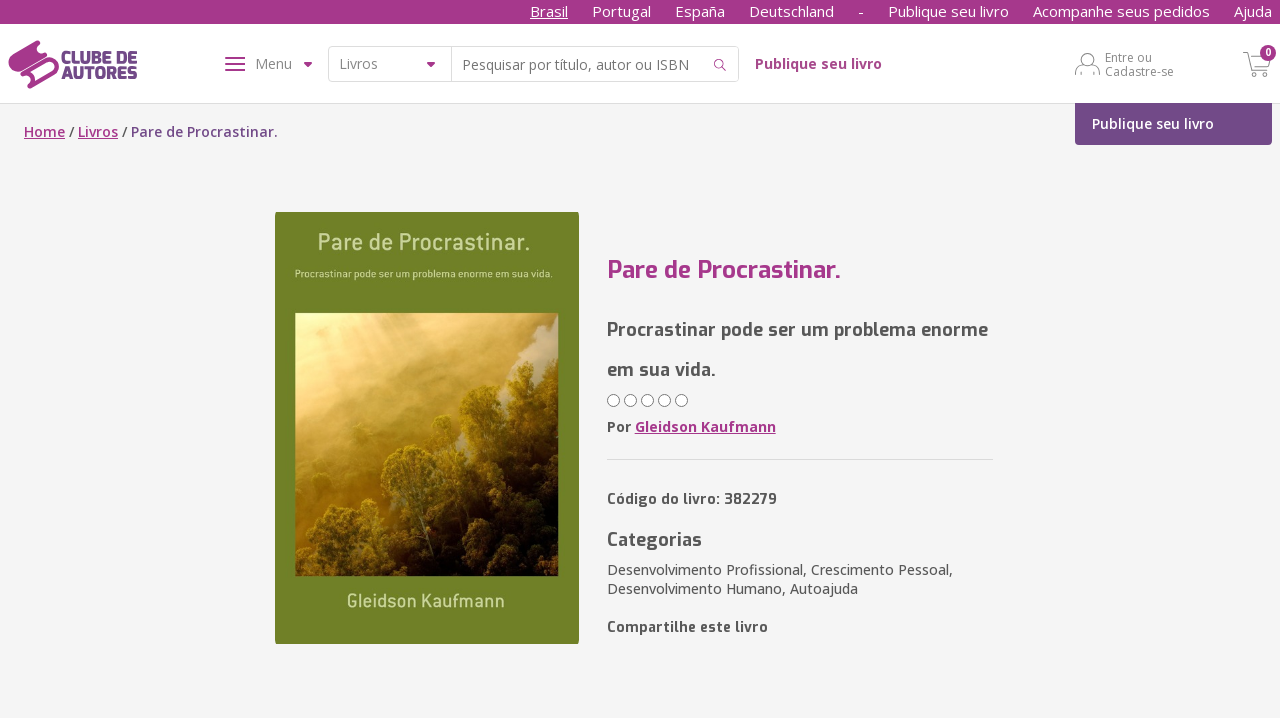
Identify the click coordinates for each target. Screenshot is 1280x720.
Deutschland (791, 11)
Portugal (621, 11)
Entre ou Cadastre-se (1139, 64)
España (700, 11)
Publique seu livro (948, 11)
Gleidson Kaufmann (705, 426)
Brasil (549, 11)
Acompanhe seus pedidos (1121, 11)
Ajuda (1253, 11)
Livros (98, 131)
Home (44, 131)
